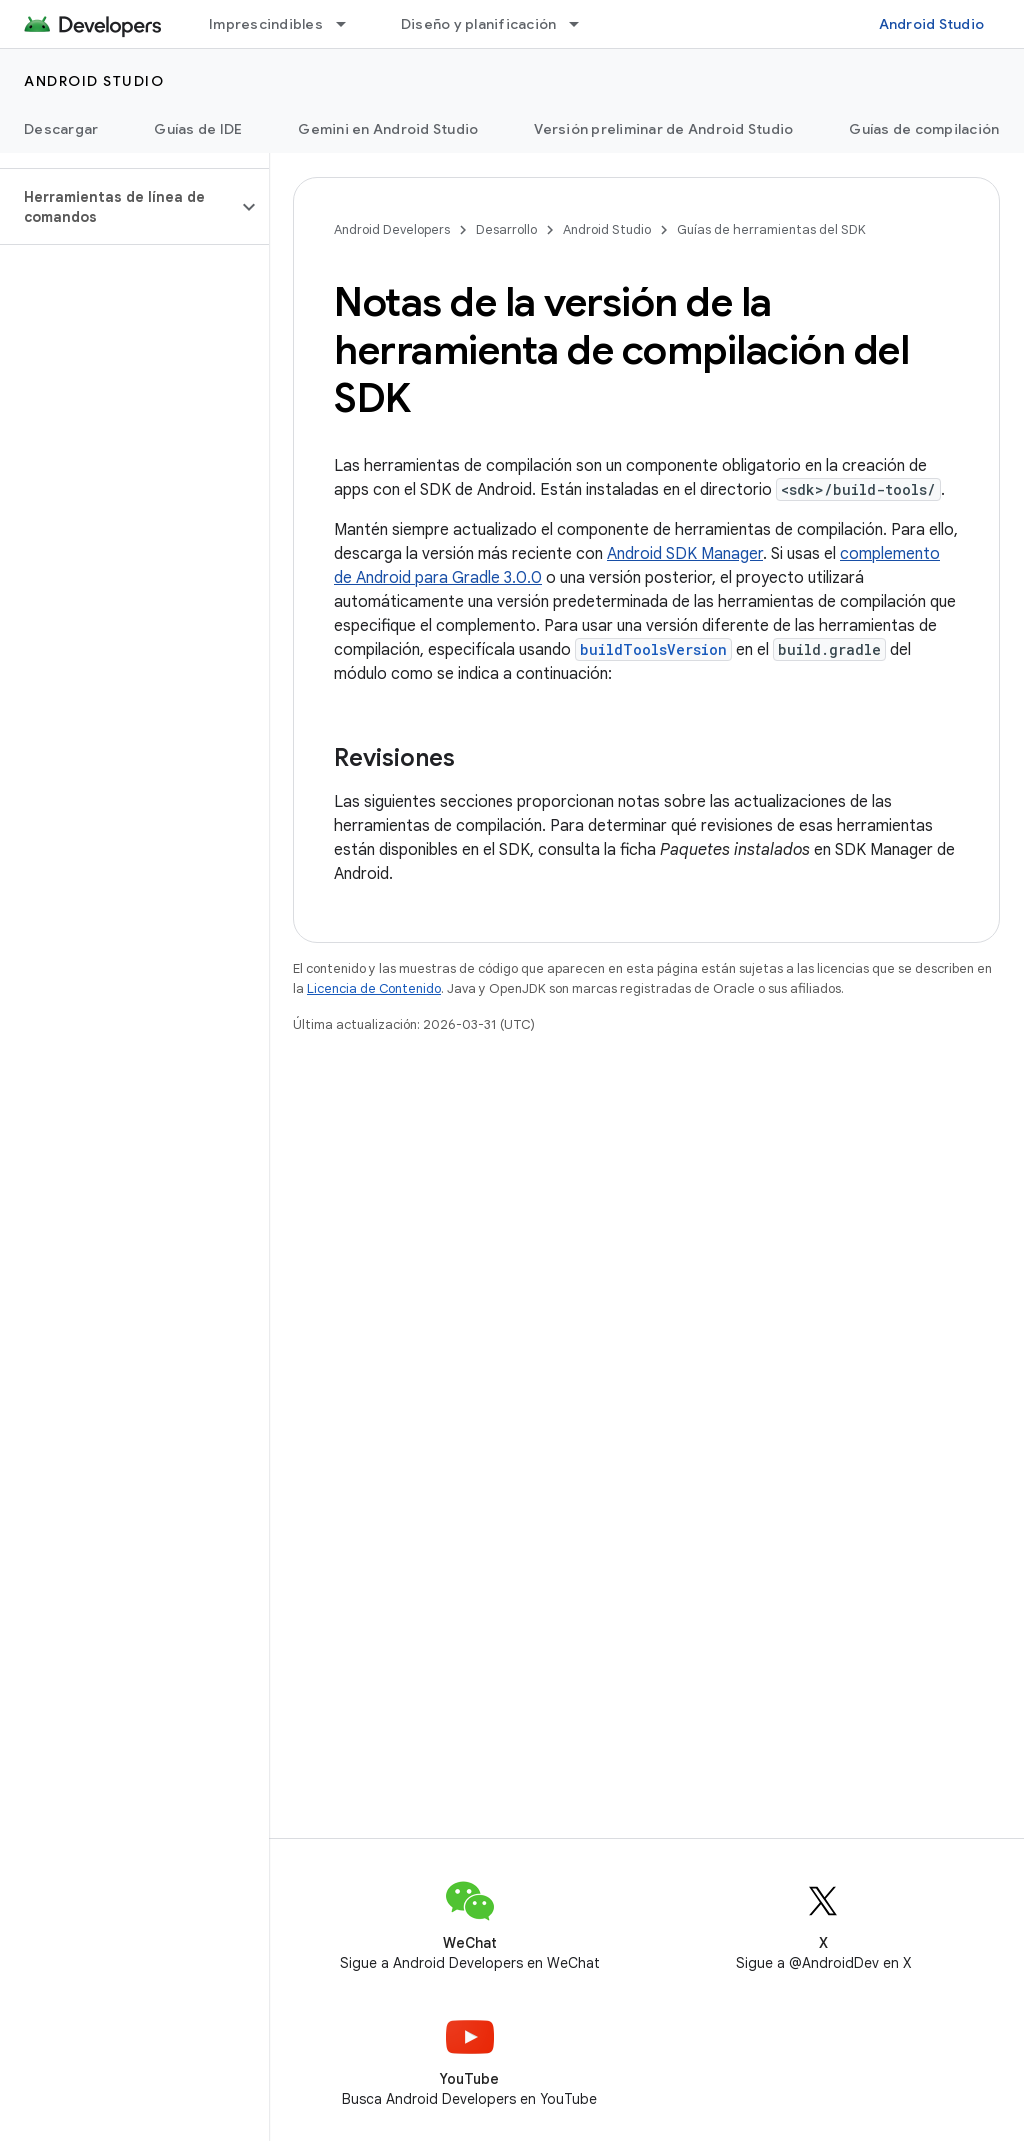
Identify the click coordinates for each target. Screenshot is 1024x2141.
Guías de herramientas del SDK (771, 229)
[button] (118, 207)
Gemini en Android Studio (388, 129)
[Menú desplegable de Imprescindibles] (350, 24)
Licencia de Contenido (374, 988)
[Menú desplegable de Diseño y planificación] (583, 24)
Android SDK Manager (685, 554)
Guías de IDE (198, 129)
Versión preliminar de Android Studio (663, 129)
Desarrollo (506, 229)
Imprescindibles (266, 24)
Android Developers (392, 229)
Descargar (61, 129)
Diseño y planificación (479, 24)
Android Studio (932, 24)
